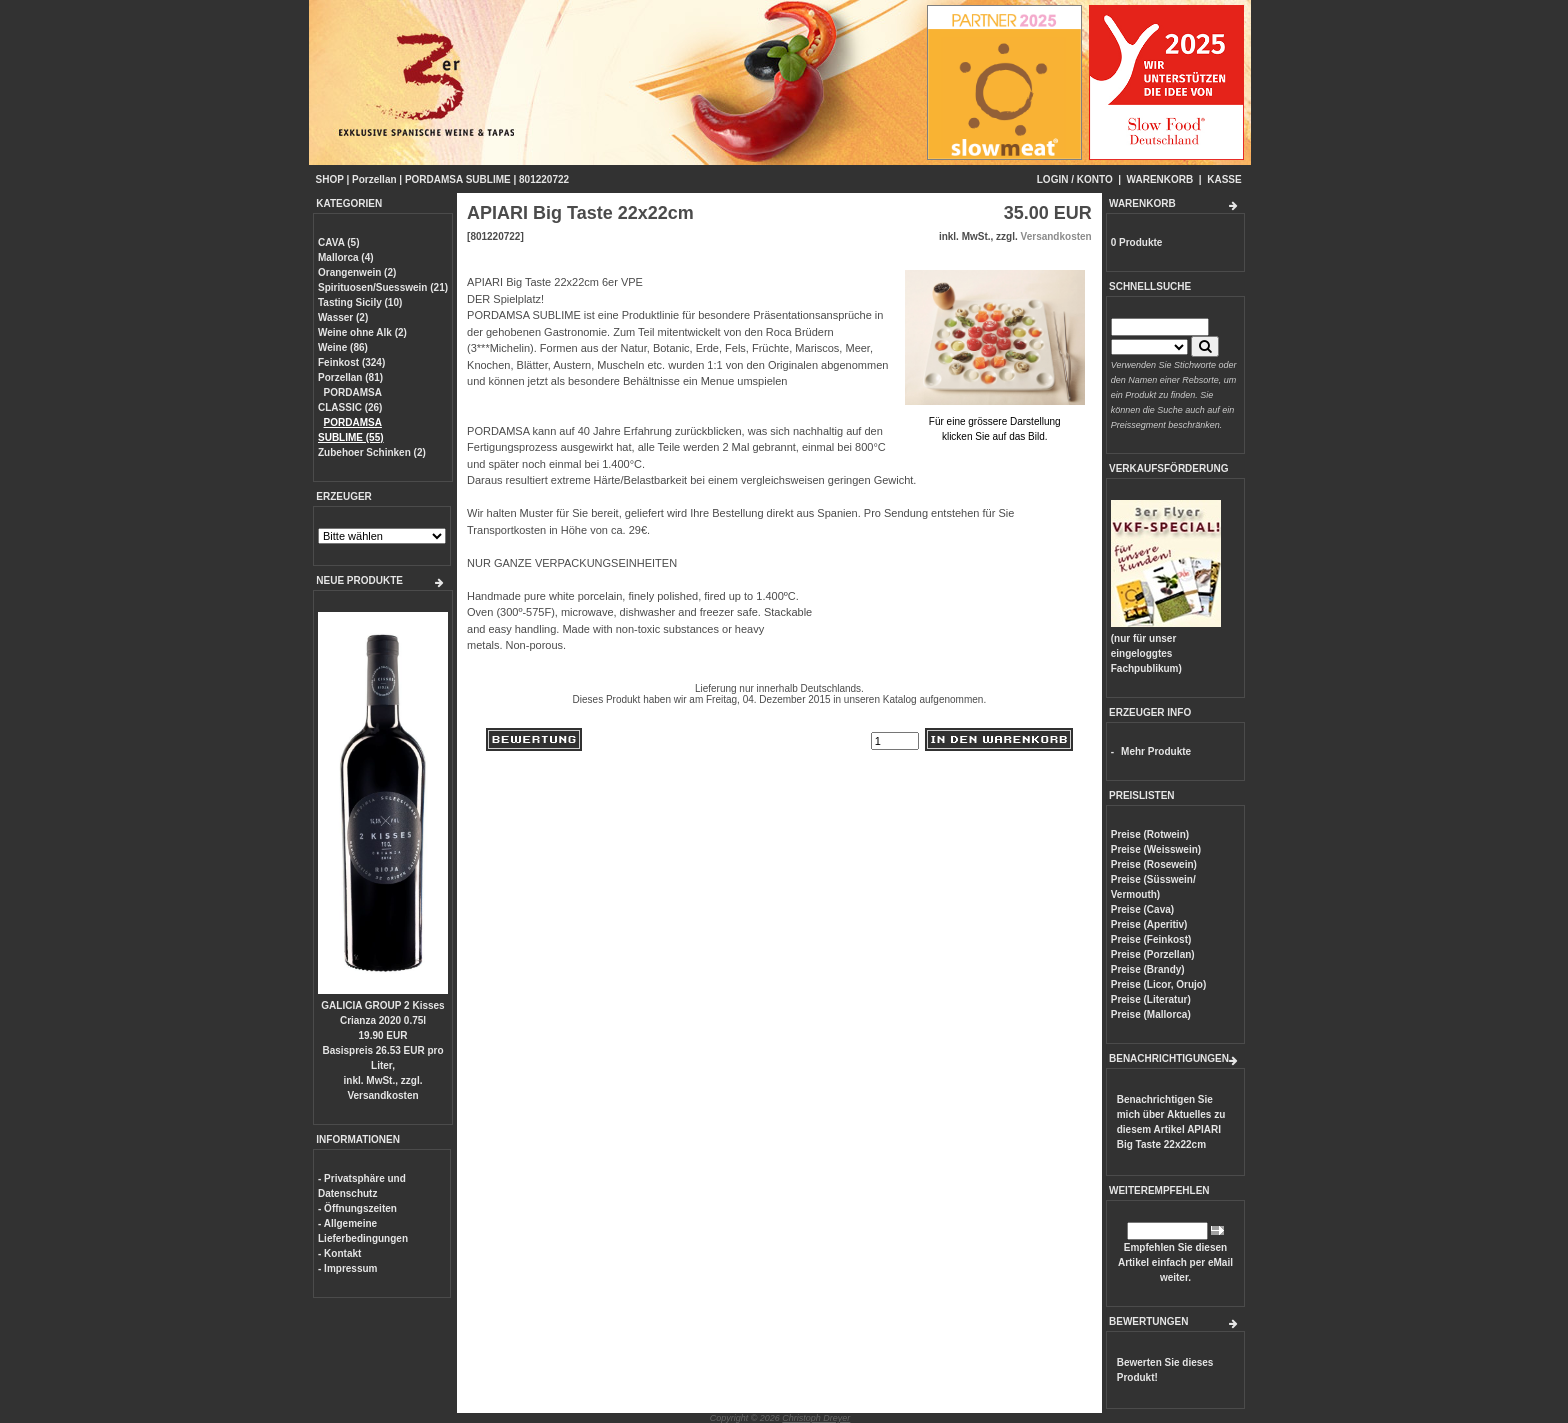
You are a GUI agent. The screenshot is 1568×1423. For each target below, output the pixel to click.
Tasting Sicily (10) (360, 302)
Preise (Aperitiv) (1149, 924)
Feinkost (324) (351, 362)
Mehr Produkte (1156, 751)
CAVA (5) (338, 242)
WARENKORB (1160, 179)
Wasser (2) (343, 317)
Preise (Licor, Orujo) (1159, 984)
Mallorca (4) (346, 257)
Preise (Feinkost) (1151, 939)
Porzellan (374, 179)
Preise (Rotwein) (1150, 834)
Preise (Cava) (1142, 909)
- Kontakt (339, 1253)
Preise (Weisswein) (1156, 849)
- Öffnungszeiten (357, 1208)
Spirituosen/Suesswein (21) (383, 287)
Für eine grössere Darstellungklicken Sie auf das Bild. (995, 421)
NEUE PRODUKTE (359, 580)
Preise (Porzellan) (1153, 954)
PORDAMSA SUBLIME (458, 179)
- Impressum (347, 1268)
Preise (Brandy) (1148, 969)
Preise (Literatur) (1151, 999)
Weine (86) (343, 347)
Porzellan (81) (350, 377)
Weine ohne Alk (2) (362, 332)
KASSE (1224, 179)
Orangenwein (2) (357, 272)
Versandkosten (382, 1095)
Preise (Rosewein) (1154, 864)
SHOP (330, 179)
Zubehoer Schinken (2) (372, 452)
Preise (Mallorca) (1151, 1014)
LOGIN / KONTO (1075, 179)
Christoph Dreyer (816, 1418)
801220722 (544, 179)
